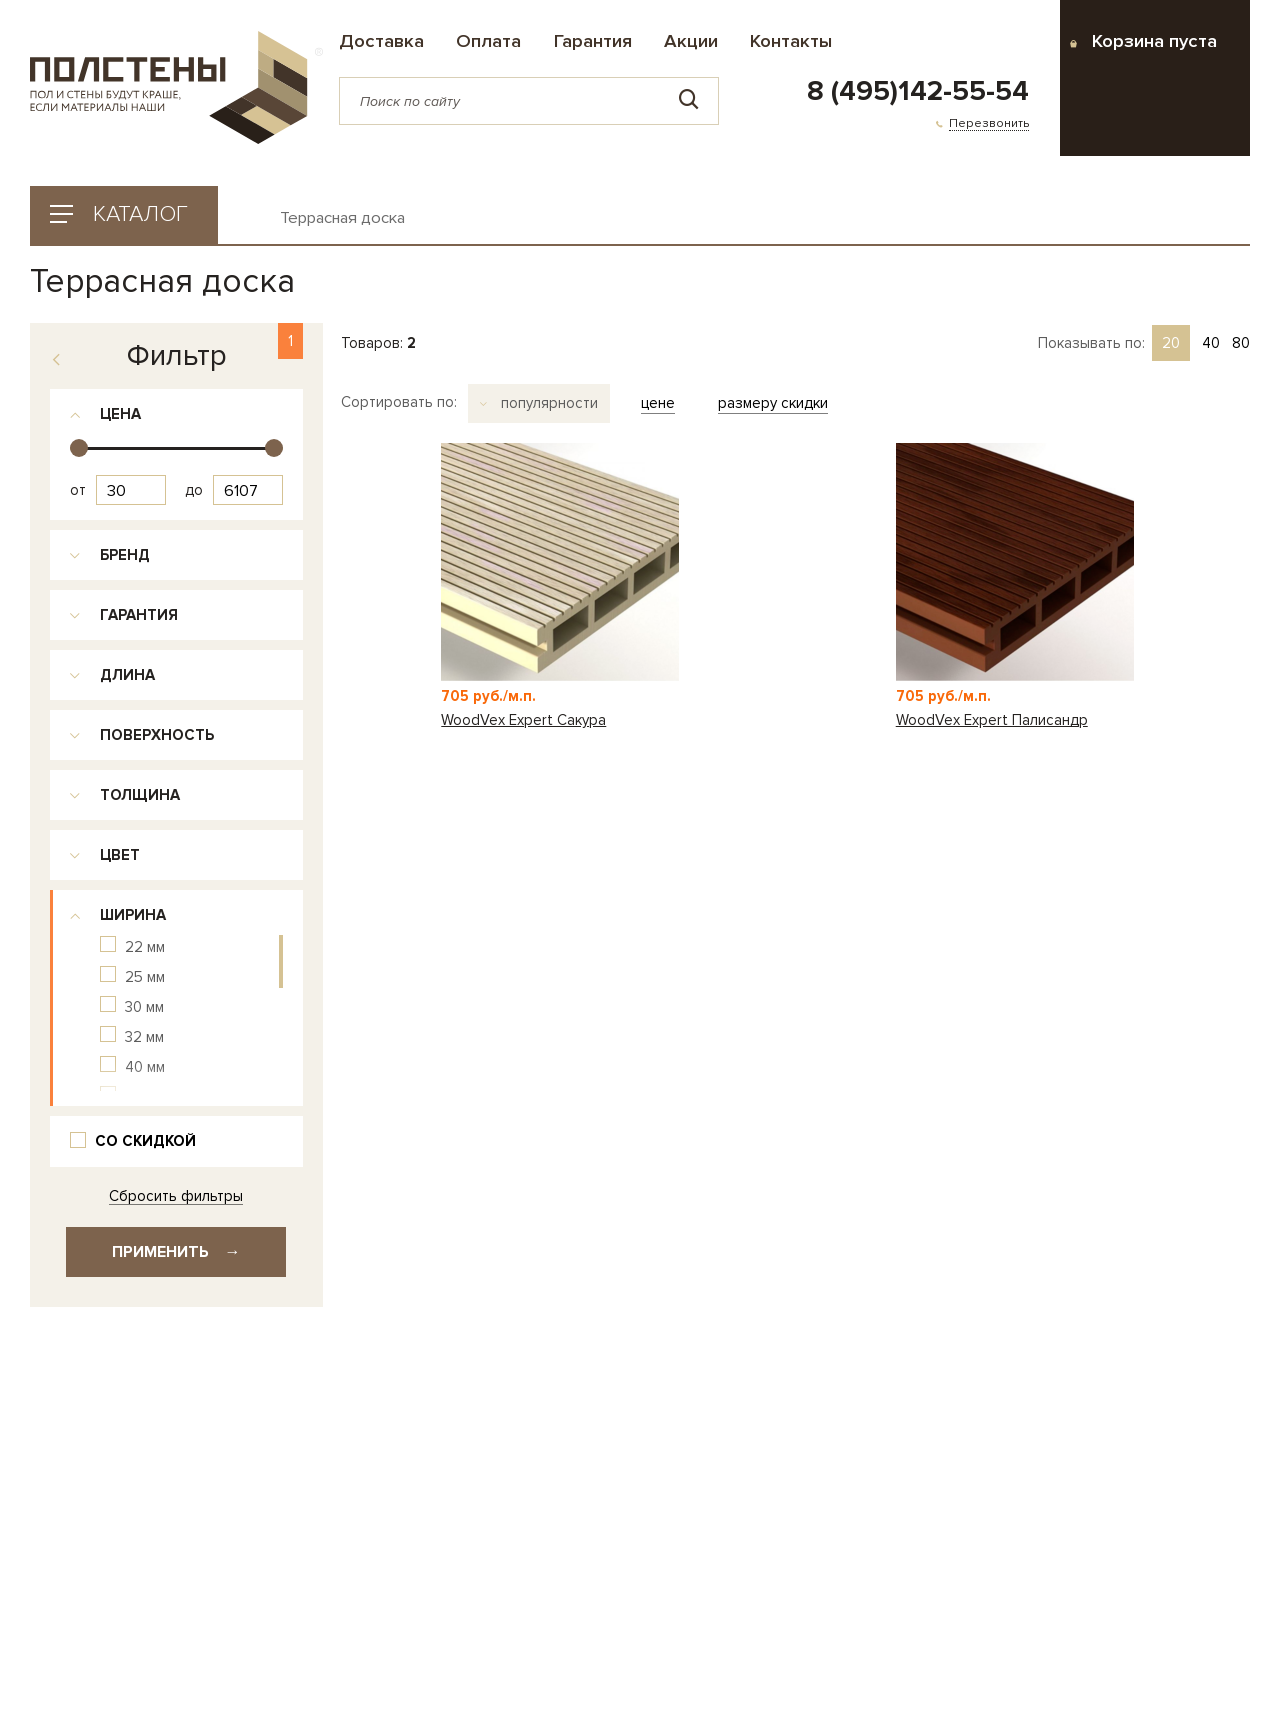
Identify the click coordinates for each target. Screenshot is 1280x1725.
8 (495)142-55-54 (918, 92)
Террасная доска (342, 218)
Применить (176, 1252)
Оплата (488, 41)
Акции (691, 41)
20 (1171, 343)
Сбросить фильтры (176, 1196)
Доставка (381, 41)
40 (1211, 343)
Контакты (791, 41)
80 (1241, 343)
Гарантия (593, 41)
